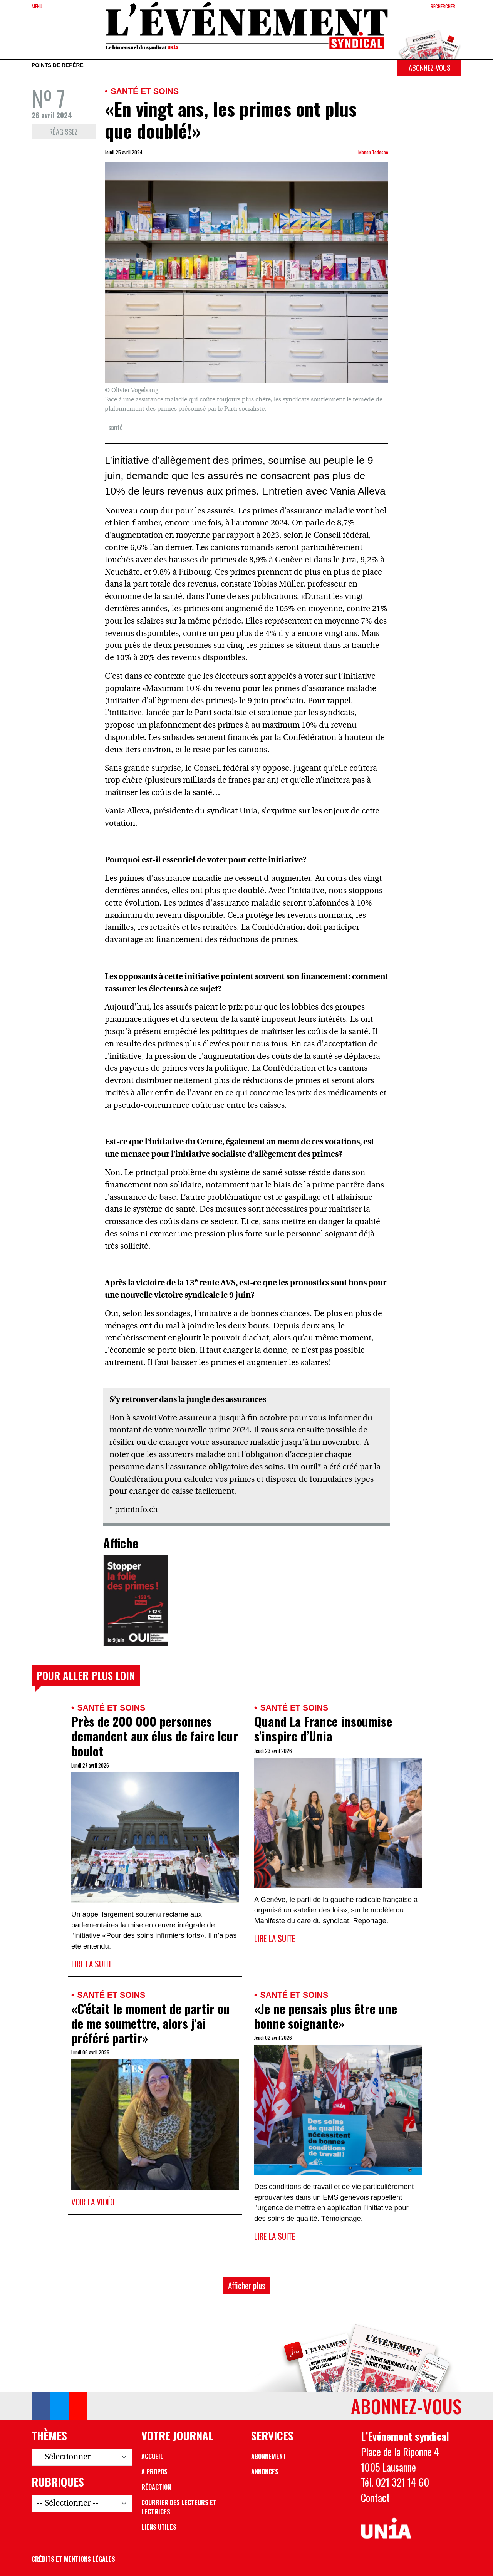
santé (115, 427)
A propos (154, 2471)
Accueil (152, 2456)
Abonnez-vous (429, 67)
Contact (375, 2497)
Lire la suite (91, 1964)
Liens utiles (158, 2527)
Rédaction (156, 2487)
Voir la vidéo (92, 2202)
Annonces (264, 2471)
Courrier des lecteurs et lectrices (178, 2507)
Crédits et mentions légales (73, 2559)
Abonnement (268, 2456)
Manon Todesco (373, 152)
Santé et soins (145, 91)
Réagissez (63, 131)
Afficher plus (246, 2285)
